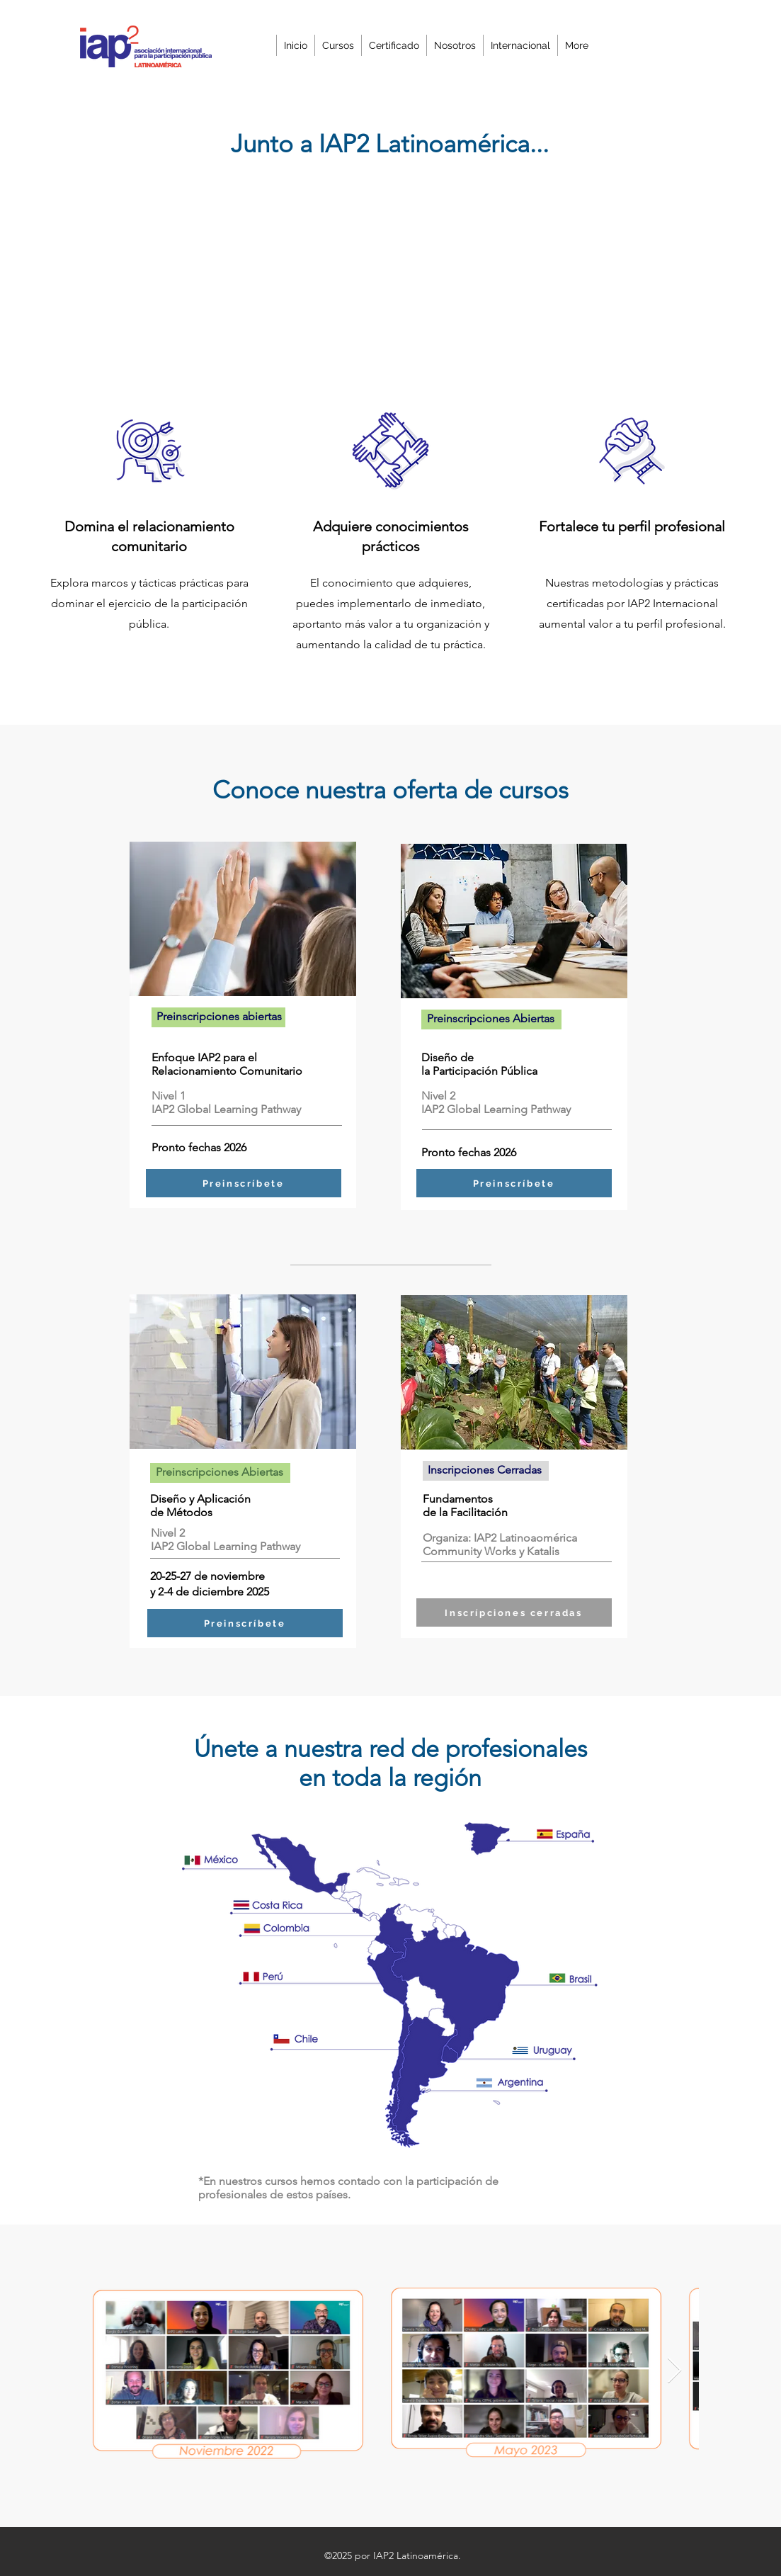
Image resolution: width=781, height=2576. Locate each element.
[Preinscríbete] (243, 1183)
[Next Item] (674, 2371)
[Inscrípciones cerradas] (514, 1612)
